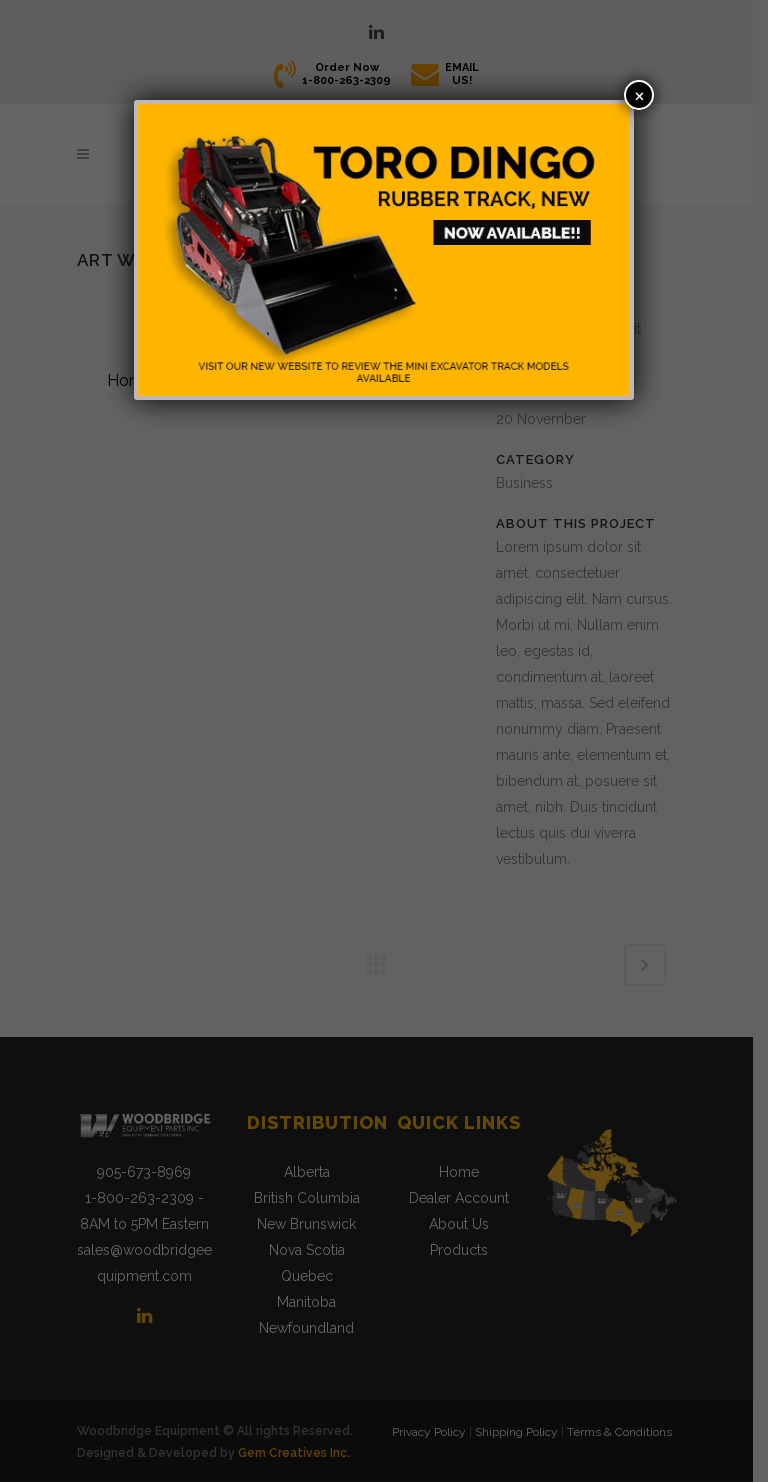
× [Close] (639, 94)
